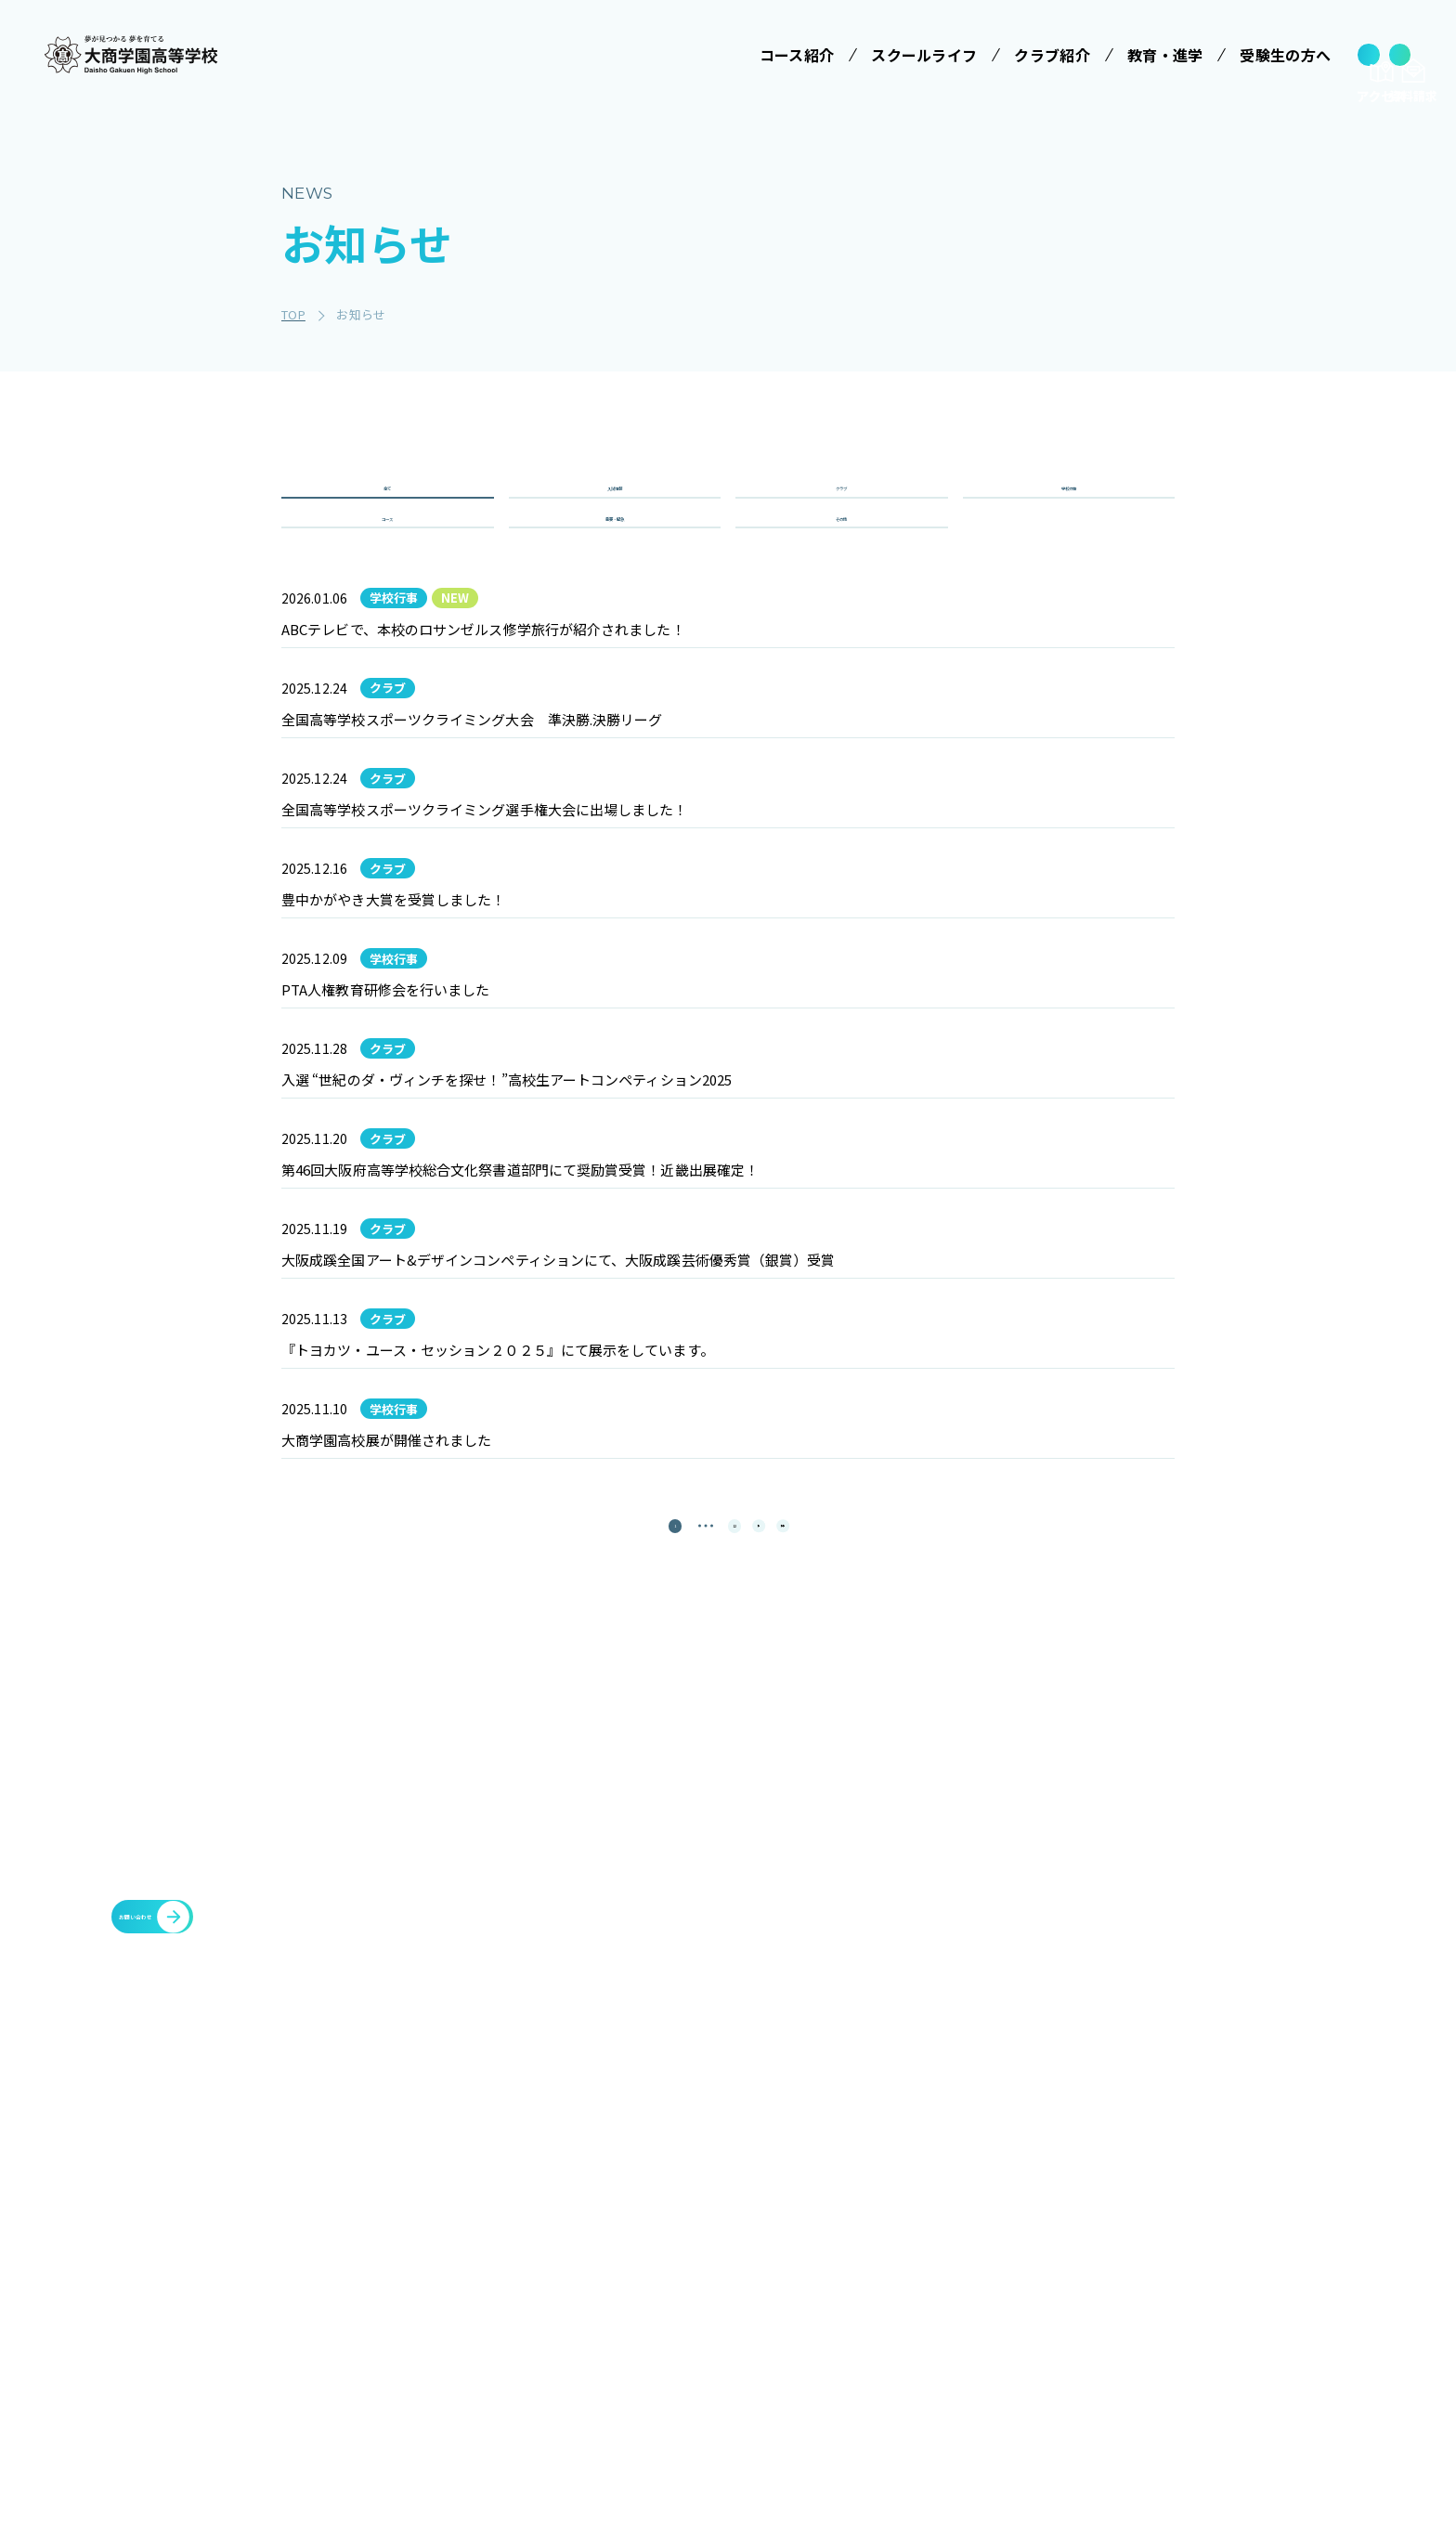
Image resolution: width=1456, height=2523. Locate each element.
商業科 (598, 2413)
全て (387, 507)
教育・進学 (1064, 2209)
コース (388, 574)
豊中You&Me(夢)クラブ (1238, 2254)
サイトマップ (1071, 2343)
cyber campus (1212, 2343)
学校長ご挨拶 (797, 2162)
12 (719, 1916)
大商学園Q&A (948, 2265)
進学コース (611, 2379)
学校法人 (597, 2120)
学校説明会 (940, 2197)
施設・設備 (1064, 2164)
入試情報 (614, 507)
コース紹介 (605, 2214)
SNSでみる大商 (803, 2300)
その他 (841, 574)
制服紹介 (783, 2231)
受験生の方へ (941, 2120)
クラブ (841, 507)
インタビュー (797, 2369)
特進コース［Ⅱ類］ (637, 2291)
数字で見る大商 (803, 2334)
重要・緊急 (615, 574)
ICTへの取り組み (808, 2265)
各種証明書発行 (1207, 2164)
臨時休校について (1214, 2209)
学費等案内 (940, 2231)
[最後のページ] (830, 1915)
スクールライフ (799, 2120)
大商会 (1177, 2298)
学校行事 (1068, 507)
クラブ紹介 (1064, 2120)
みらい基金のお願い (638, 2162)
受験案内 (933, 2162)
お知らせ (1056, 2254)
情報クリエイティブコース (637, 2335)
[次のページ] (774, 1915)
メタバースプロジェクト (1237, 2120)
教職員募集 (1064, 2298)
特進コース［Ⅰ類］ (637, 2256)
